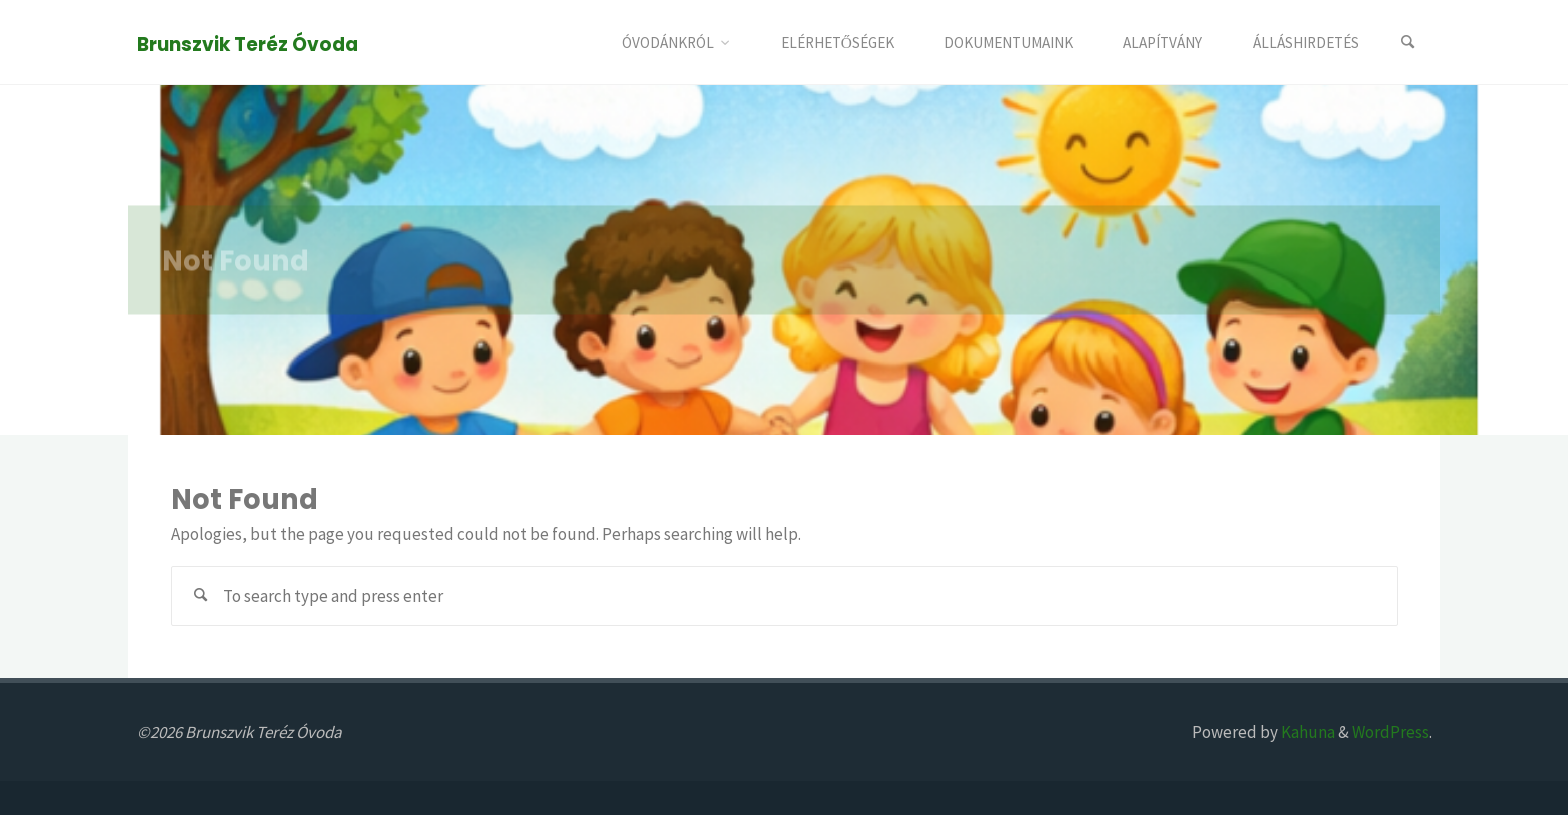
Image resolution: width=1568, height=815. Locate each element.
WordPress (1390, 732)
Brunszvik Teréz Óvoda (247, 43)
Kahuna (1306, 732)
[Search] (1408, 42)
